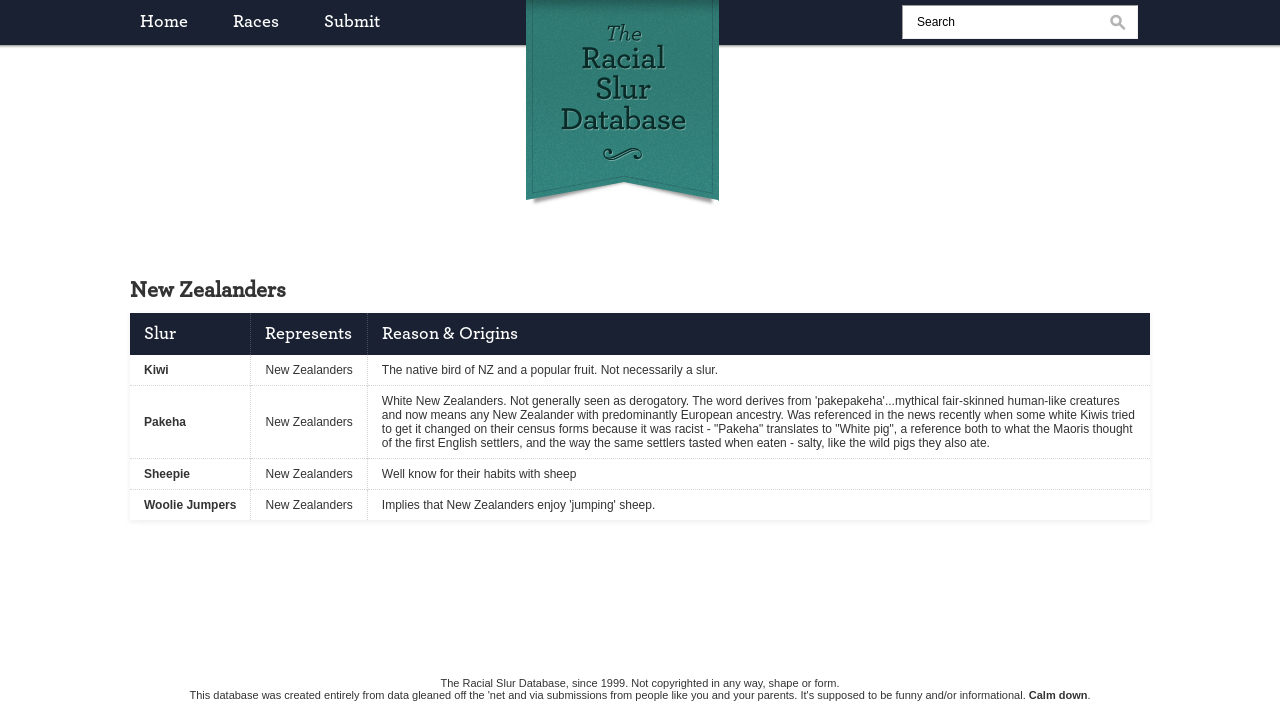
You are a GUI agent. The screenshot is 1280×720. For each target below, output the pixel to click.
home (164, 22)
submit (352, 22)
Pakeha (165, 422)
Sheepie (167, 474)
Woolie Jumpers (190, 505)
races (256, 22)
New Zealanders (308, 370)
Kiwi (156, 370)
